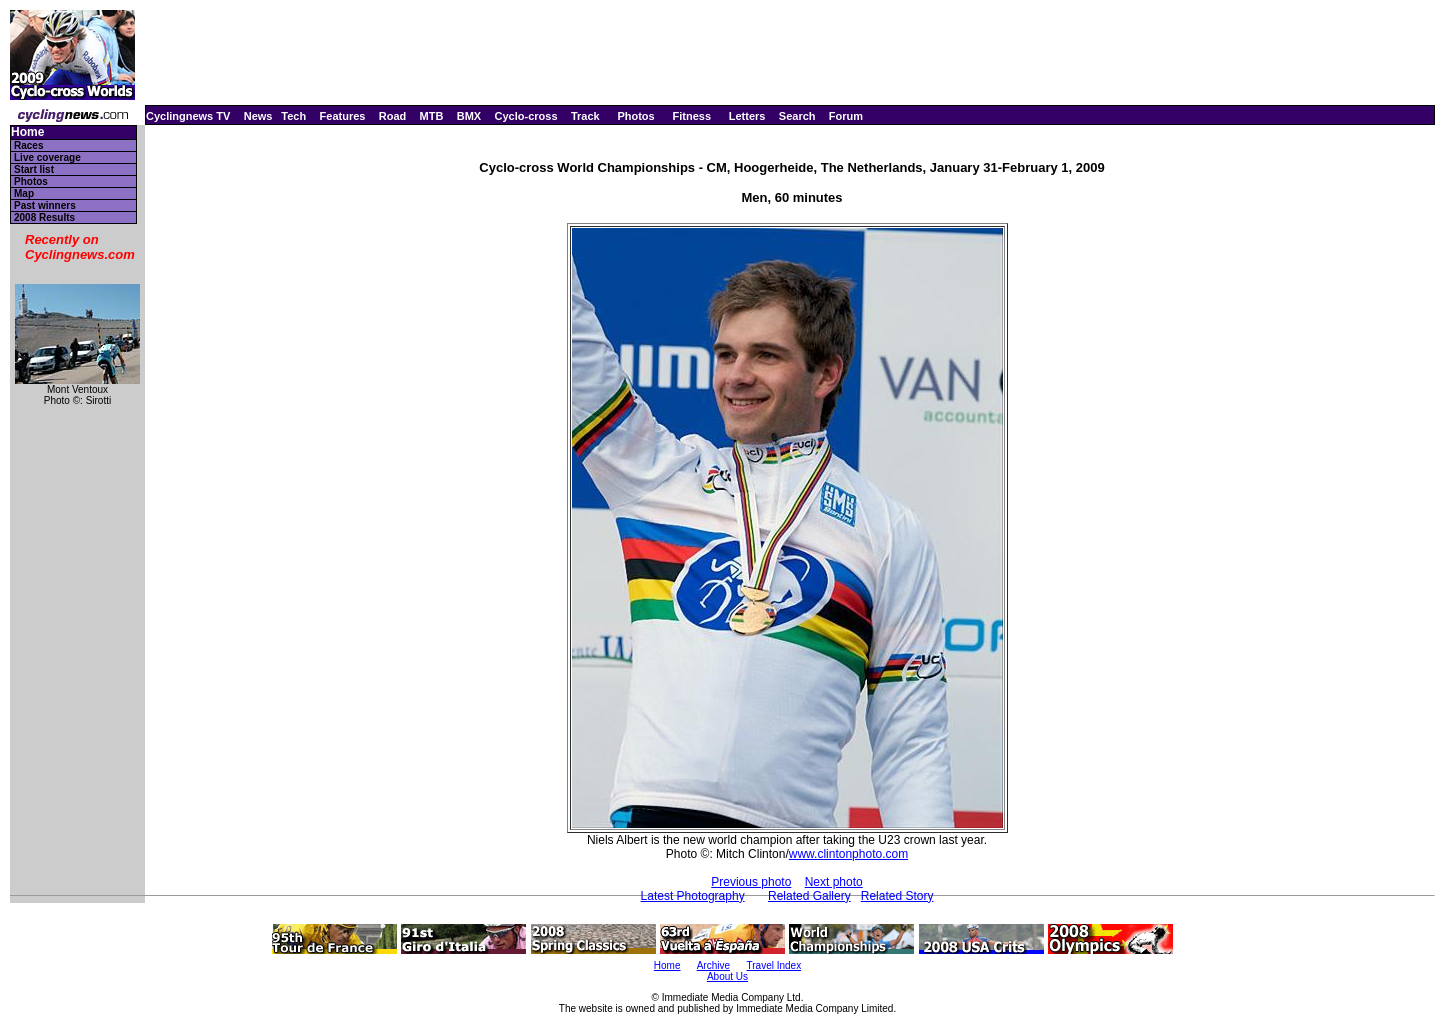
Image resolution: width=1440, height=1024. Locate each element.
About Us (727, 976)
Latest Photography (693, 896)
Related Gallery (809, 896)
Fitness (691, 116)
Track (585, 116)
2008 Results (44, 217)
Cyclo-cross (526, 116)
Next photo (834, 882)
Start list (34, 169)
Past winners (45, 205)
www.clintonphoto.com (848, 854)
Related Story (897, 896)
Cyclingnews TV (188, 116)
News (258, 116)
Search (797, 116)
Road (393, 116)
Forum (846, 116)
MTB (432, 116)
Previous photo (751, 882)
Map (24, 193)
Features (343, 116)
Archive (713, 965)
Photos (635, 116)
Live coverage (47, 157)
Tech (293, 116)
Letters (747, 116)
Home (27, 132)
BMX (469, 116)
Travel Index (774, 965)
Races (28, 145)
